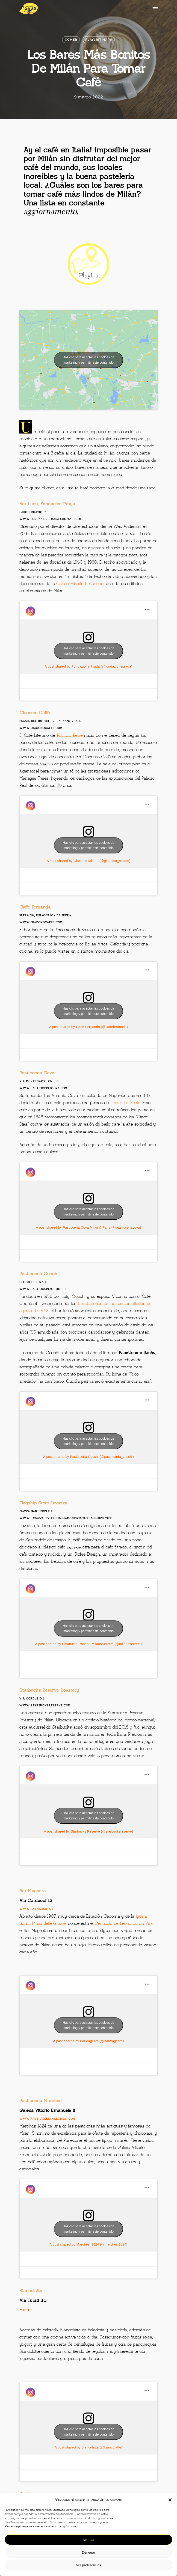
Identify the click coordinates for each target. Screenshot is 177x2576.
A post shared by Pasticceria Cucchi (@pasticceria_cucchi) (88, 1457)
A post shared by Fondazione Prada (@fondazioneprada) (88, 666)
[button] (170, 2500)
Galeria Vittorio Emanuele (79, 584)
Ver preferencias (88, 2565)
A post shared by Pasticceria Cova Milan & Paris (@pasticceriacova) (88, 1227)
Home (25, 2309)
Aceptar (88, 2540)
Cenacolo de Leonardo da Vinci (124, 1924)
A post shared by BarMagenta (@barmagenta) (88, 2041)
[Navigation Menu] (155, 8)
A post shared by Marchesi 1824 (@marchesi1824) (88, 2244)
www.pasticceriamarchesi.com (47, 2119)
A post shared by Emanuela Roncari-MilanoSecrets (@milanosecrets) (88, 1644)
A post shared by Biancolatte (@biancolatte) (88, 2447)
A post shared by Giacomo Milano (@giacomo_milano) (88, 861)
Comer (71, 39)
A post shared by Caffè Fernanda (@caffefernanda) (88, 1027)
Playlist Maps (98, 39)
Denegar (88, 2552)
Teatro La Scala (125, 1103)
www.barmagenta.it (37, 1909)
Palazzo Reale (70, 736)
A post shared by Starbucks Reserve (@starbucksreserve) (88, 1831)
